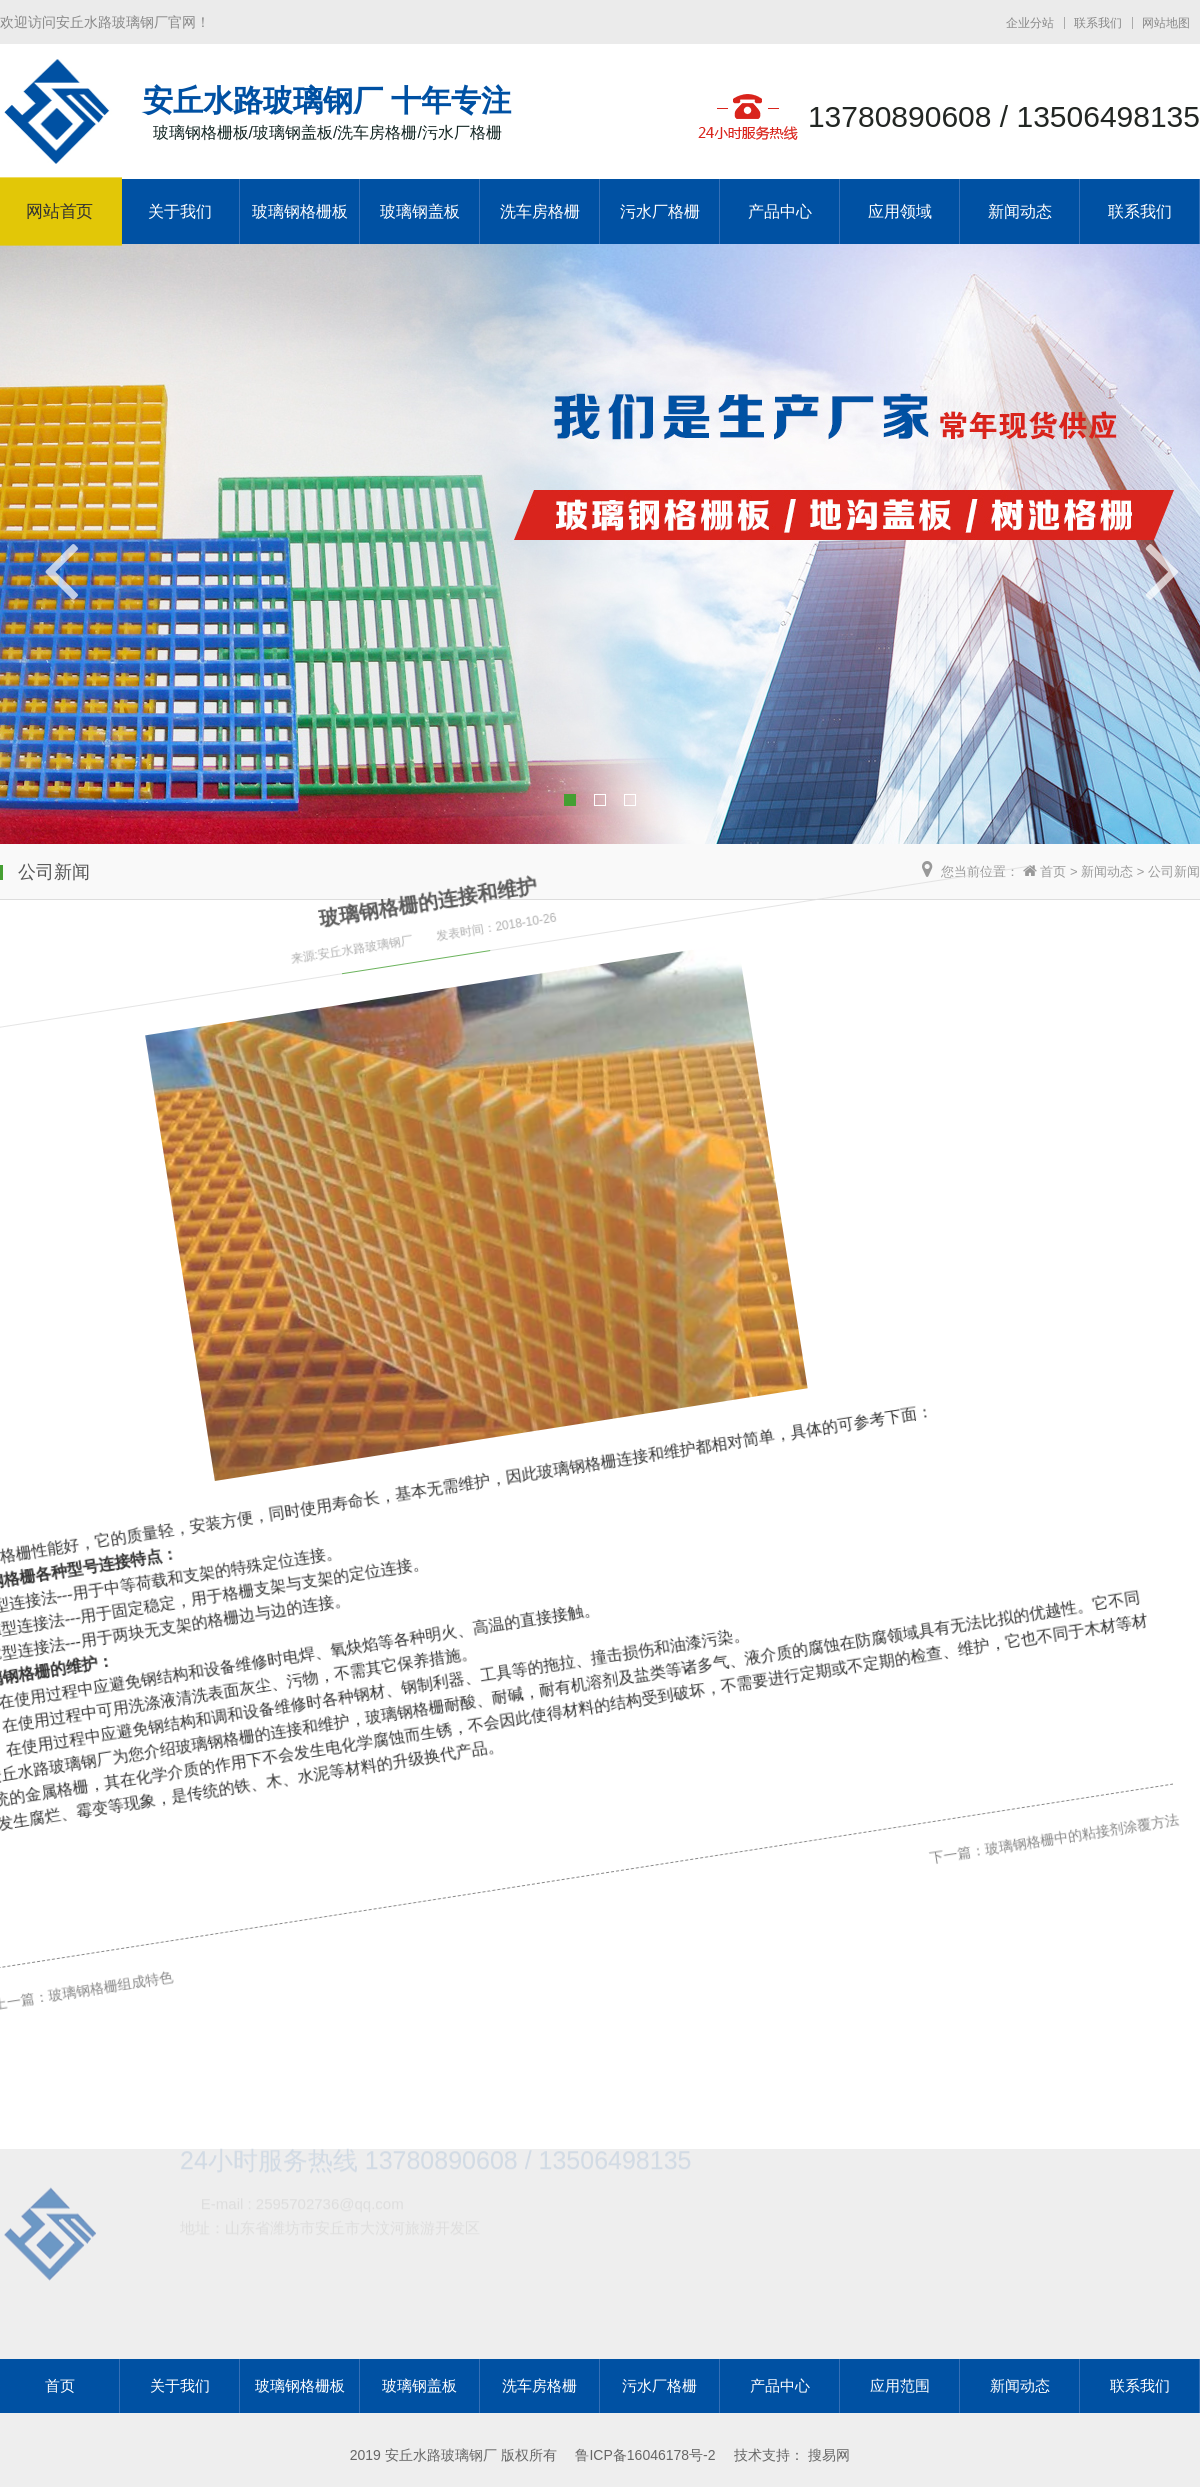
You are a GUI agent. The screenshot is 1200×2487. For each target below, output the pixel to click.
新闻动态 (1020, 211)
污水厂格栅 (660, 211)
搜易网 (829, 2455)
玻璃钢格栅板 (300, 211)
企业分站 (1030, 23)
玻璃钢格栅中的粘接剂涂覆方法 (1006, 1596)
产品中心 (780, 211)
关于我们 (180, 211)
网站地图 (1166, 23)
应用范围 (900, 2385)
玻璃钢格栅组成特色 (93, 1963)
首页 (1053, 871)
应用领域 (900, 211)
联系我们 (1098, 23)
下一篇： (889, 1643)
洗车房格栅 (540, 211)
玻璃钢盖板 (420, 211)
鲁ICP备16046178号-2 (645, 2455)
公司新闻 (1174, 871)
